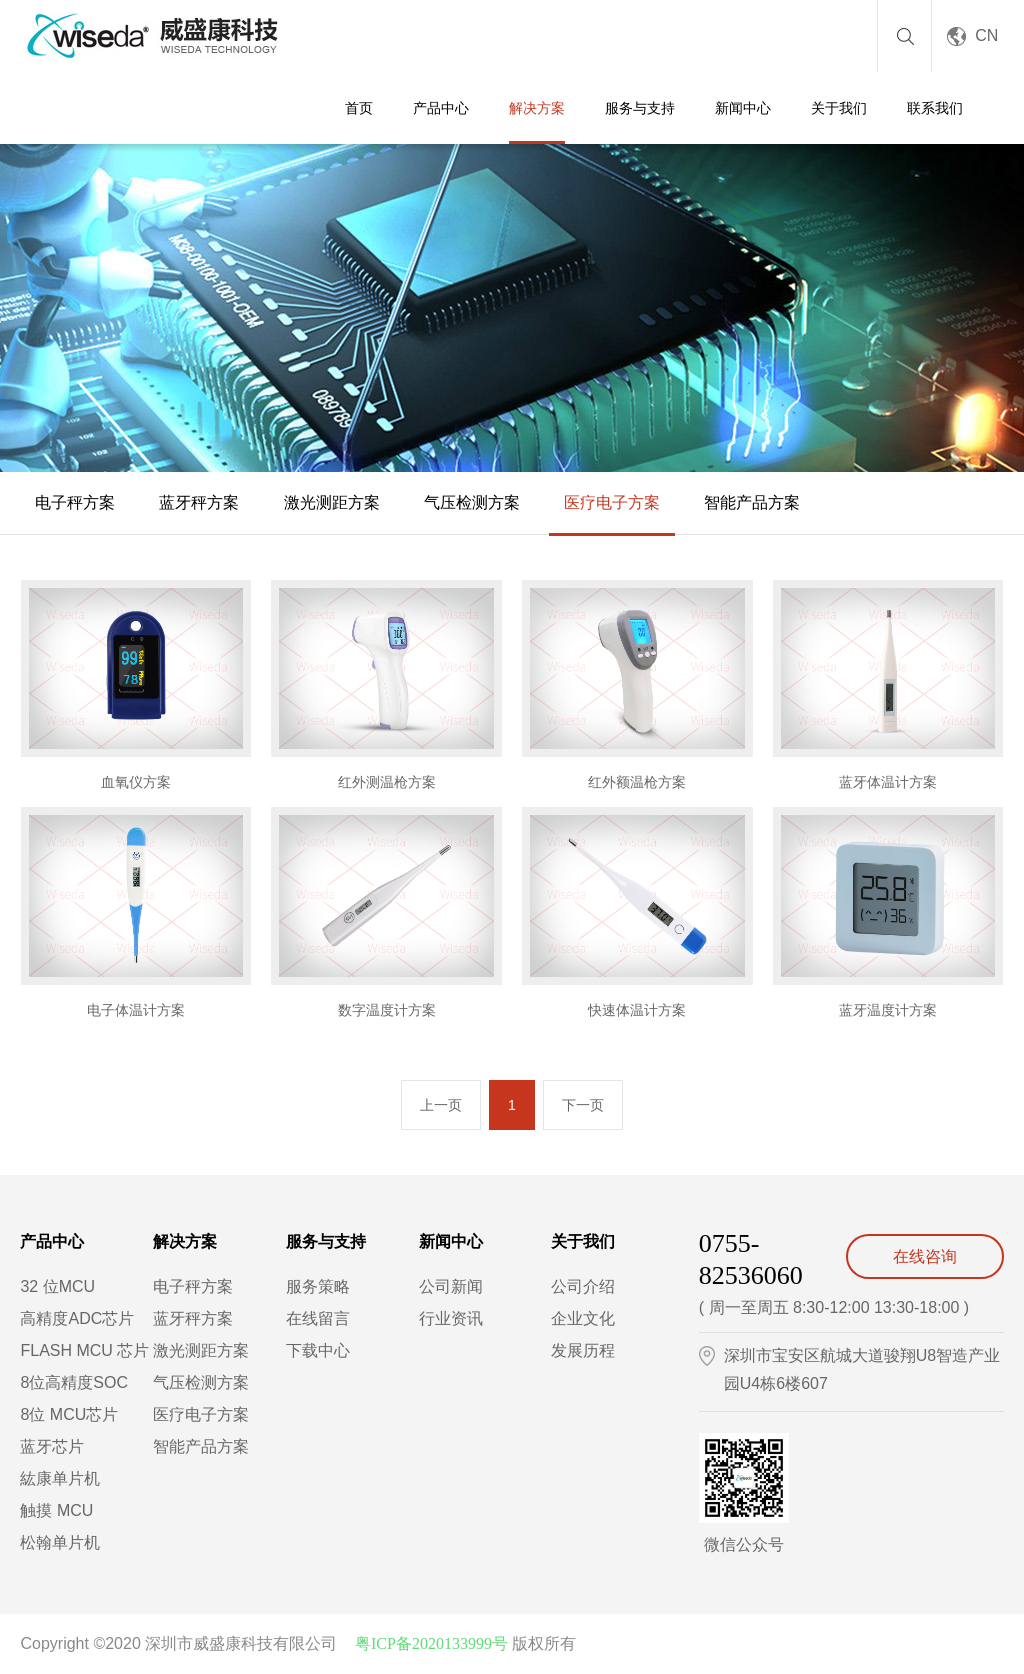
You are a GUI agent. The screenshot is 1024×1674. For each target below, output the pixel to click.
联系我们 (935, 108)
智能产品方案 (752, 502)
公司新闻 (451, 1286)
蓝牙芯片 (52, 1446)
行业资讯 (451, 1318)
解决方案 (537, 108)
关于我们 (839, 108)
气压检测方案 (472, 502)
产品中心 (441, 108)
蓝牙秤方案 (199, 502)
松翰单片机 (60, 1542)
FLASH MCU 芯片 (84, 1350)
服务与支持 (640, 108)
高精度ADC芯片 (77, 1318)
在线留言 (318, 1318)
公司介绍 (583, 1286)
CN (986, 35)
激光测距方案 (332, 502)
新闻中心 (743, 108)
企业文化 (583, 1318)
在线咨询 (925, 1256)
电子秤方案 (75, 502)
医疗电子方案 (612, 502)
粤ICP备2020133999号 (431, 1643)
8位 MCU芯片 (69, 1414)
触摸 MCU (56, 1510)
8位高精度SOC (74, 1382)
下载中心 (318, 1350)
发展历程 (583, 1350)
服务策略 (318, 1286)
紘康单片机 (60, 1478)
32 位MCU (57, 1286)
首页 (359, 108)
